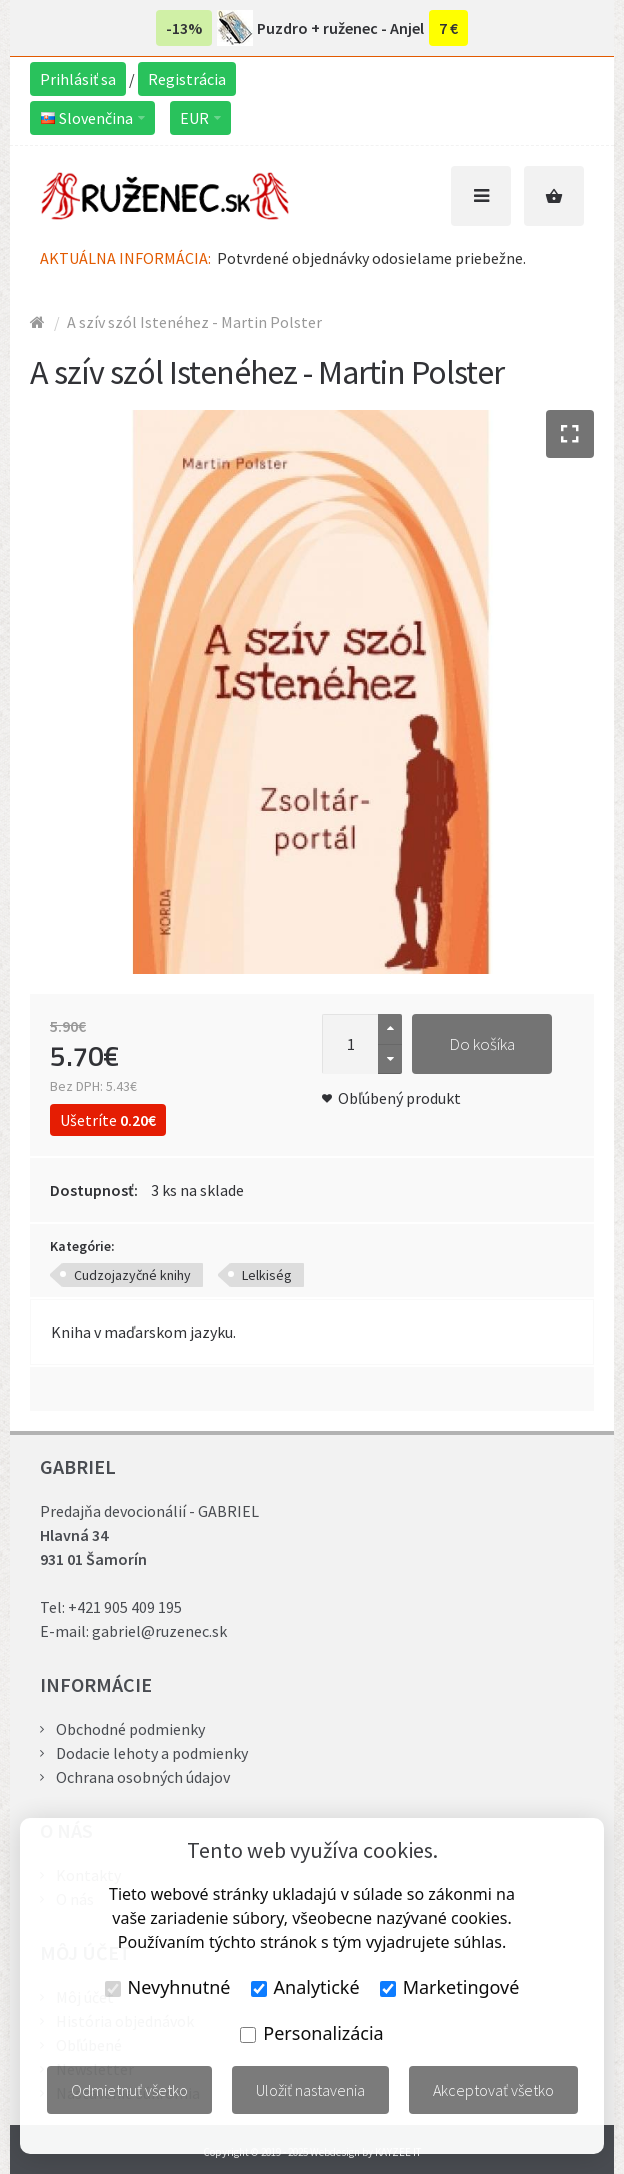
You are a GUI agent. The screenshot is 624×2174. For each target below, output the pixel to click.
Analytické (305, 1987)
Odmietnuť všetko (129, 2090)
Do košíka (482, 1044)
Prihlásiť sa (78, 79)
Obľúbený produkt (399, 1098)
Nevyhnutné (168, 1987)
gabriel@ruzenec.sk (159, 1631)
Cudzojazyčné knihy (132, 1275)
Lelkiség (267, 1275)
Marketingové (450, 1987)
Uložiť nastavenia (310, 2090)
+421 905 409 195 (125, 1607)
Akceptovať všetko (493, 2090)
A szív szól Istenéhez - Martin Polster (194, 322)
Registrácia (187, 79)
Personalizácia (311, 2033)
